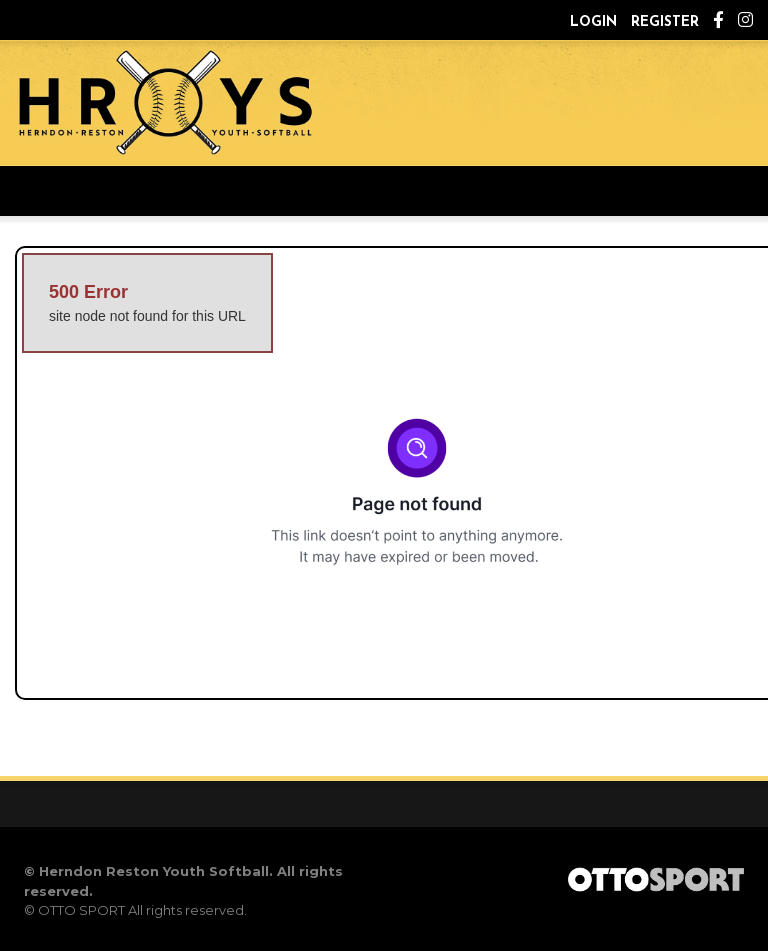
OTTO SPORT (81, 910)
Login (593, 22)
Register (665, 22)
